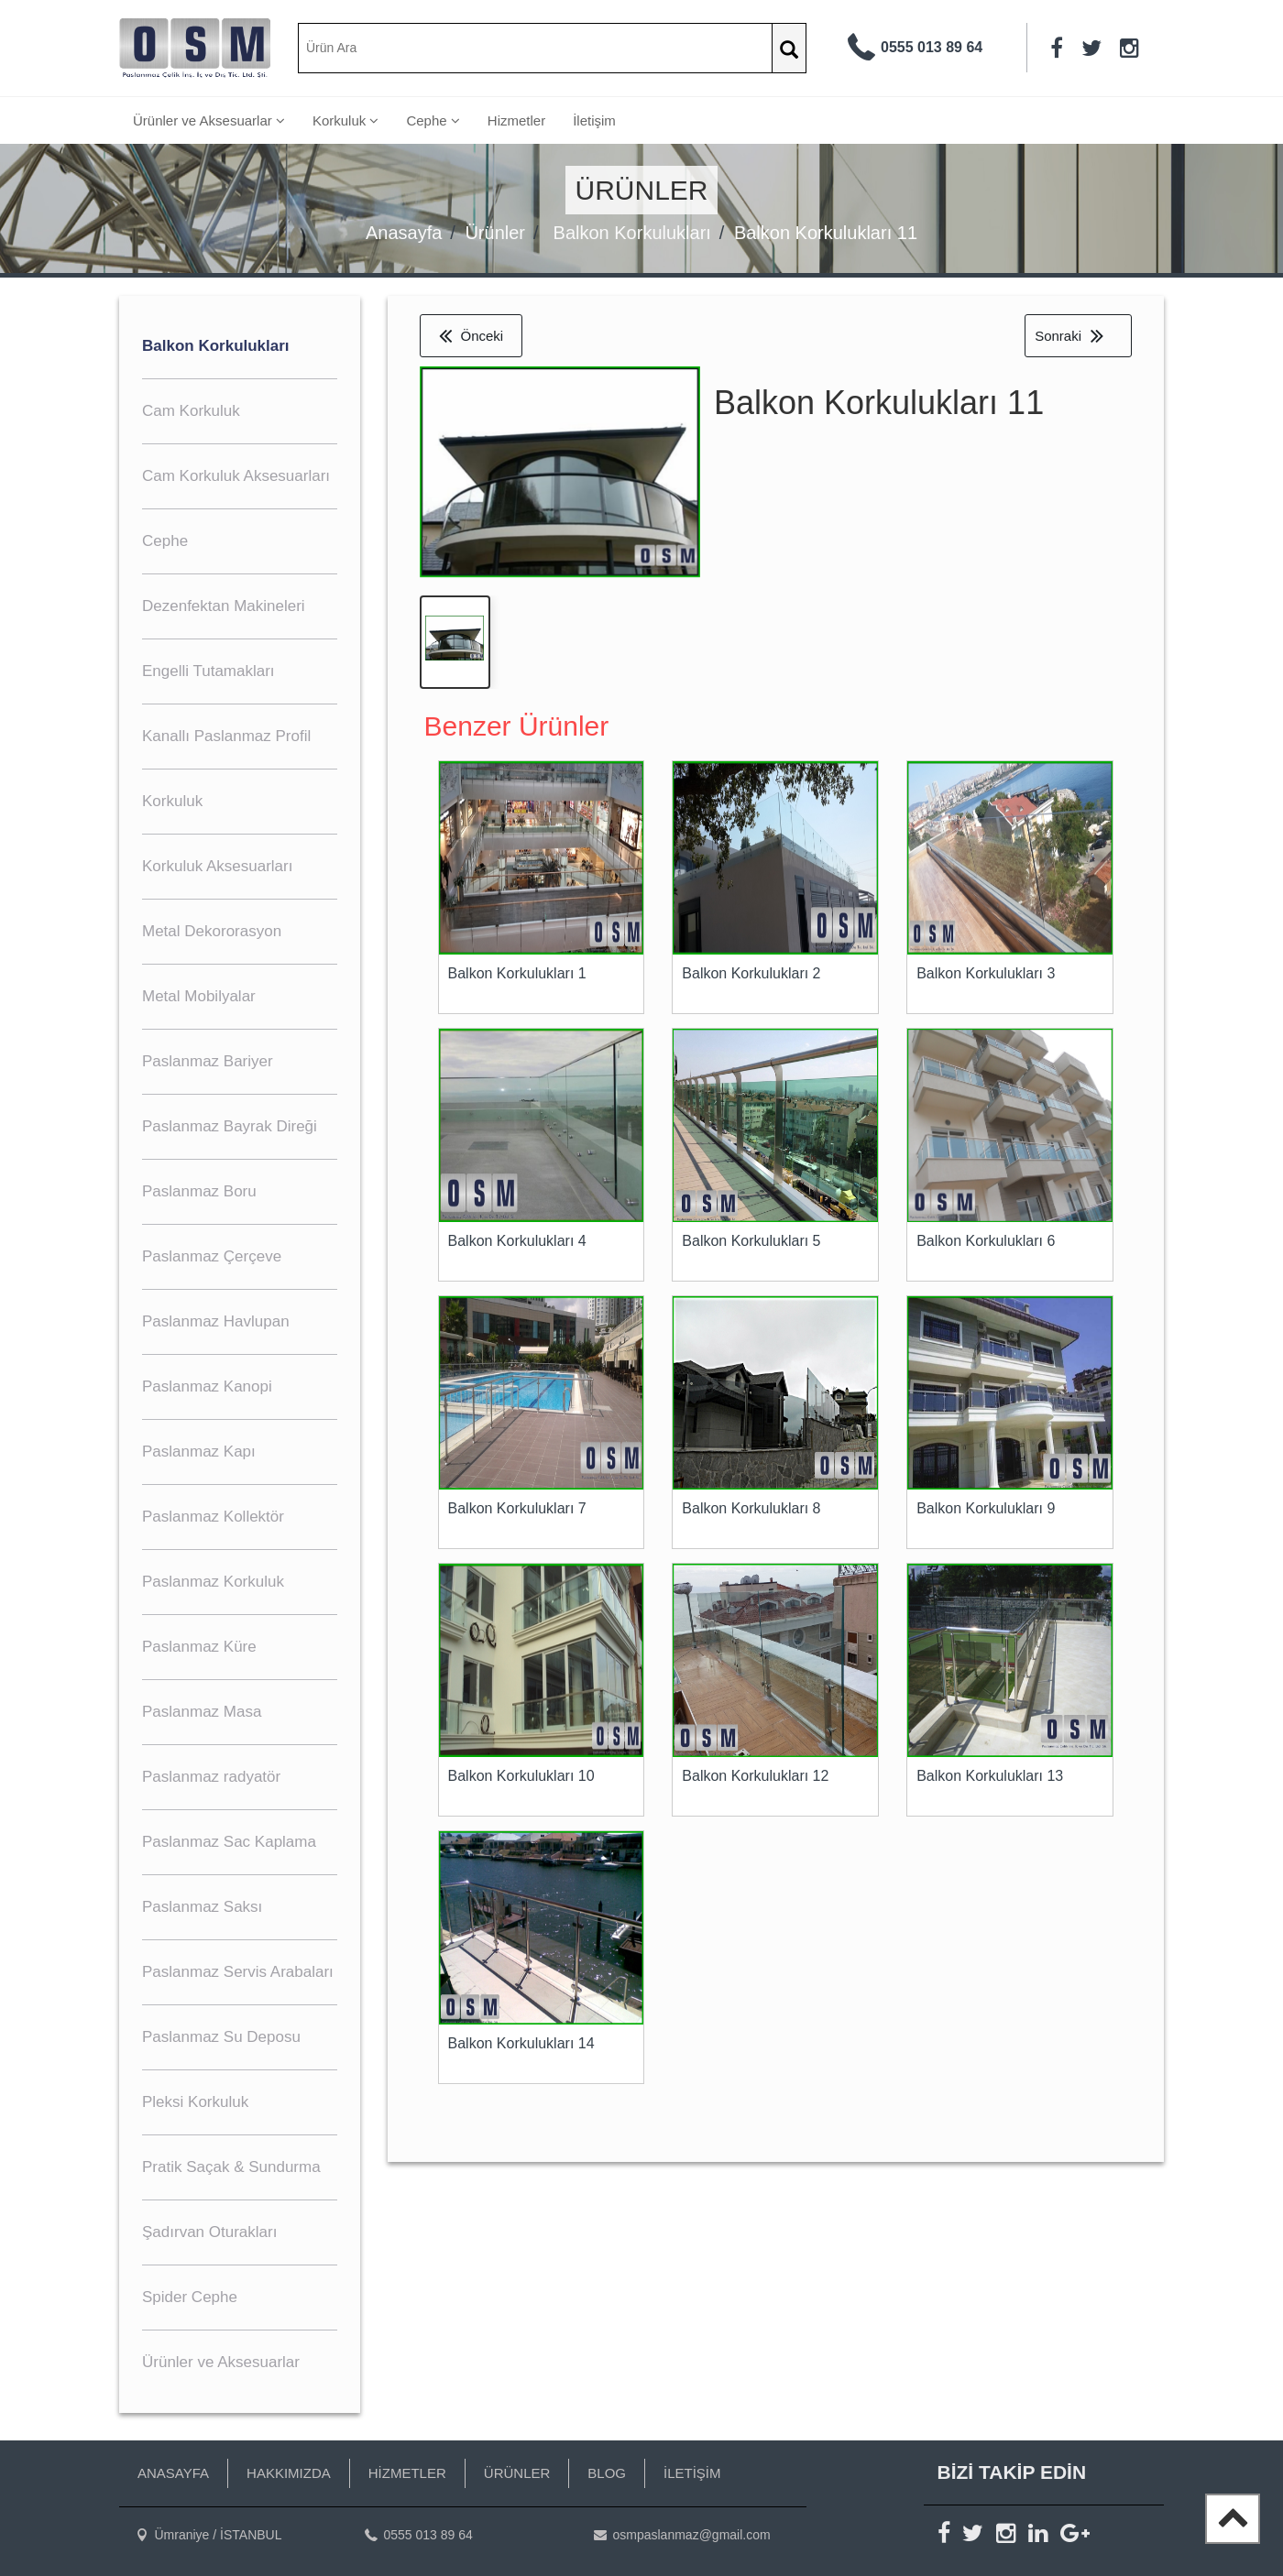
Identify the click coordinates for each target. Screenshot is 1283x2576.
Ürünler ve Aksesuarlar (209, 120)
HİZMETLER (407, 2473)
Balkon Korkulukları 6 (985, 1244)
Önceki (471, 335)
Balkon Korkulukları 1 (517, 977)
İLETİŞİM (692, 2473)
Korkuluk (346, 120)
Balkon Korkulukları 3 (985, 977)
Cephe (432, 120)
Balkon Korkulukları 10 (521, 1779)
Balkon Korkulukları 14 (521, 2047)
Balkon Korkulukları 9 (985, 1512)
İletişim (594, 120)
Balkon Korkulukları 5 (751, 1244)
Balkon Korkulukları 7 (517, 1512)
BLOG (606, 2473)
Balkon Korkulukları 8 (751, 1512)
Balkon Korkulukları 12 (755, 1779)
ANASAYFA (173, 2473)
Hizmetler (516, 120)
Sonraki (1069, 335)
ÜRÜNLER (517, 2473)
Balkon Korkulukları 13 (989, 1779)
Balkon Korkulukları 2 (751, 977)
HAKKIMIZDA (289, 2473)
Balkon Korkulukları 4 (517, 1244)
